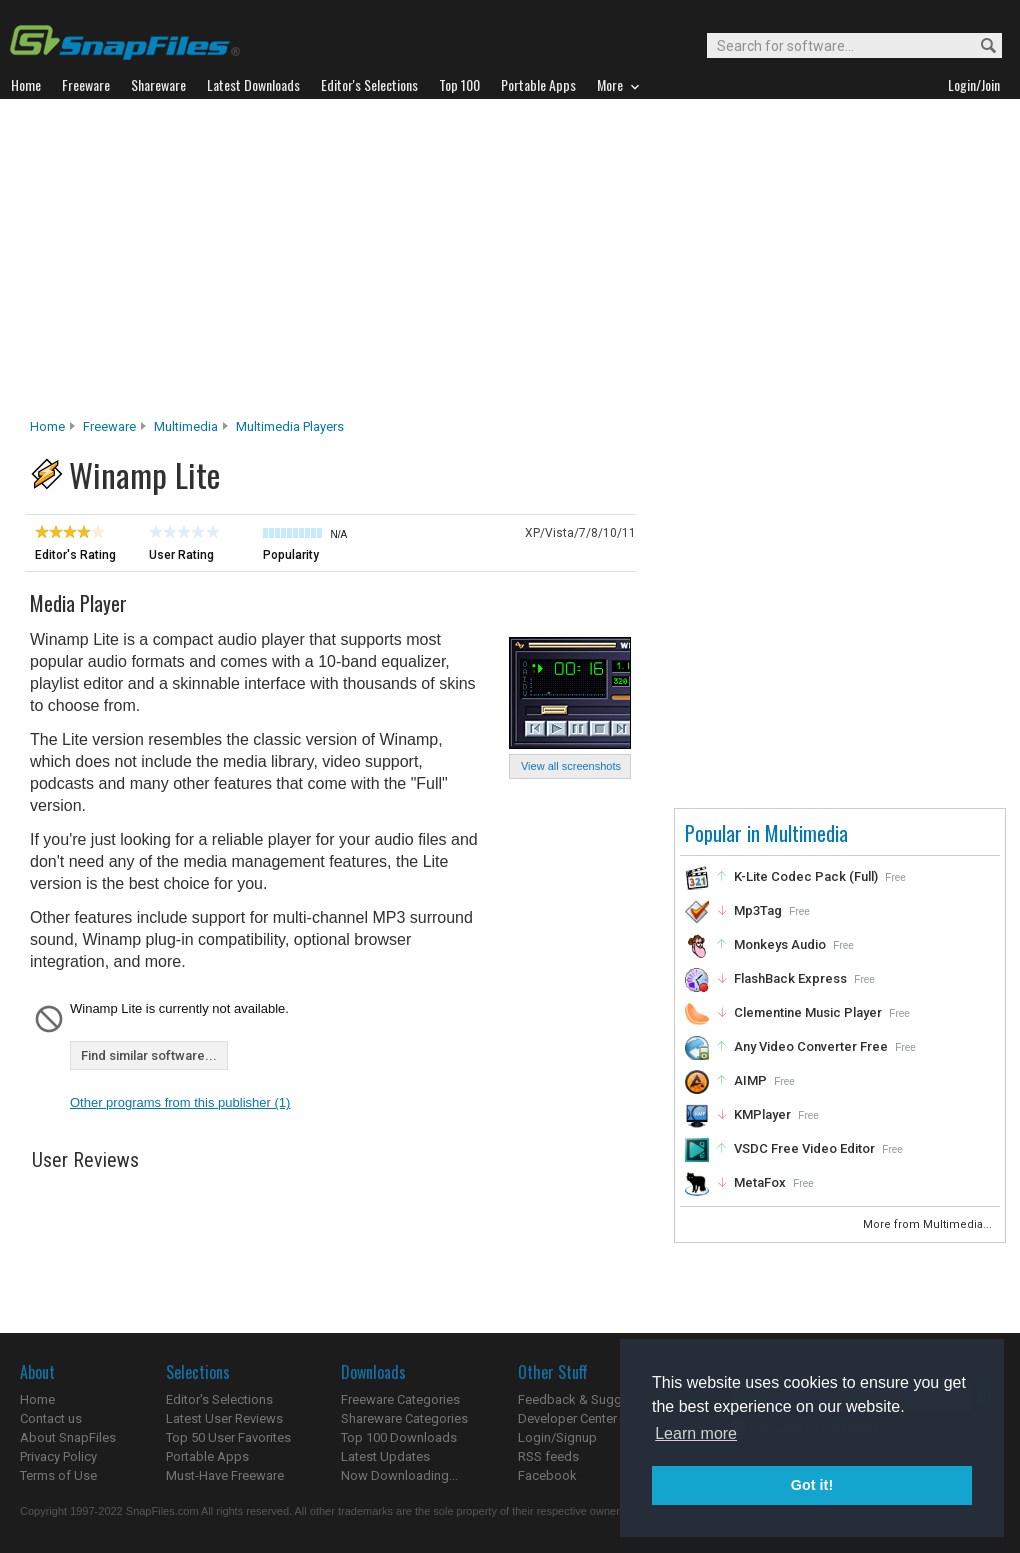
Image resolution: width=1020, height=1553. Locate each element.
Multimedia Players (290, 426)
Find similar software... (149, 1055)
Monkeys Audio (780, 944)
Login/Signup (557, 1437)
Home (47, 426)
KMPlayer (762, 1114)
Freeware (109, 426)
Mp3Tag (758, 910)
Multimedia (186, 426)
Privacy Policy (58, 1456)
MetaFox (760, 1182)
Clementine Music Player (808, 1012)
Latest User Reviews (224, 1418)
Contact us (51, 1418)
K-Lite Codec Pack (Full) (806, 876)
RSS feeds (548, 1456)
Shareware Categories (404, 1418)
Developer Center (567, 1418)
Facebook (547, 1475)
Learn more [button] (696, 1433)
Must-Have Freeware (225, 1475)
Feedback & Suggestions (591, 1399)
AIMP (750, 1080)
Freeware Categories (400, 1399)
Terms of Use (58, 1475)
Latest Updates (385, 1456)
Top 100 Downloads (399, 1437)
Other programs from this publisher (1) (180, 1102)
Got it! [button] (812, 1485)
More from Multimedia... (929, 1224)
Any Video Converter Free (811, 1046)
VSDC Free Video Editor (804, 1148)
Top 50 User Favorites (228, 1437)
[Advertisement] (510, 264)
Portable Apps (207, 1456)
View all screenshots (571, 766)
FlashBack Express (790, 978)
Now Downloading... (399, 1475)
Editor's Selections (219, 1399)
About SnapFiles (68, 1437)
